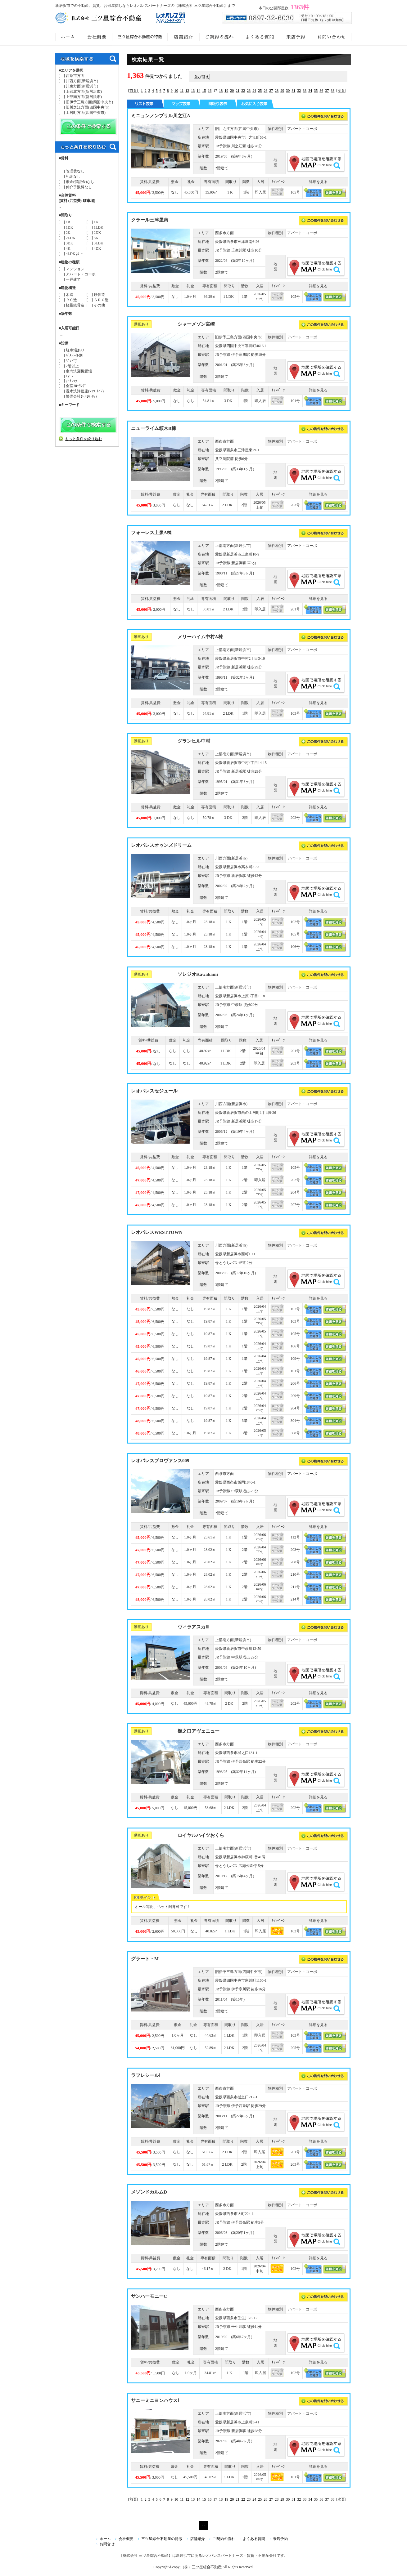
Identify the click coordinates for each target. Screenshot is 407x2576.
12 (187, 90)
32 (299, 90)
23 (249, 90)
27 (271, 90)
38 (332, 90)
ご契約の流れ (224, 2539)
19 (226, 90)
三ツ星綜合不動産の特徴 (161, 2539)
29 (282, 90)
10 (176, 90)
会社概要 (126, 2539)
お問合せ (107, 2544)
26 (265, 90)
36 (321, 90)
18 (221, 90)
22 (243, 90)
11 (182, 90)
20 (232, 90)
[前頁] (133, 90)
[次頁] (341, 90)
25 (260, 90)
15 (204, 90)
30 (288, 90)
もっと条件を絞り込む (83, 439)
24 (254, 90)
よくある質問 (254, 2539)
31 (293, 90)
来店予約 (280, 2539)
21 (237, 90)
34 (310, 90)
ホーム (105, 2539)
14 (198, 90)
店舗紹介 (197, 2539)
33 (304, 90)
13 (193, 90)
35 (316, 90)
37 (327, 90)
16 (209, 90)
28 (276, 90)
